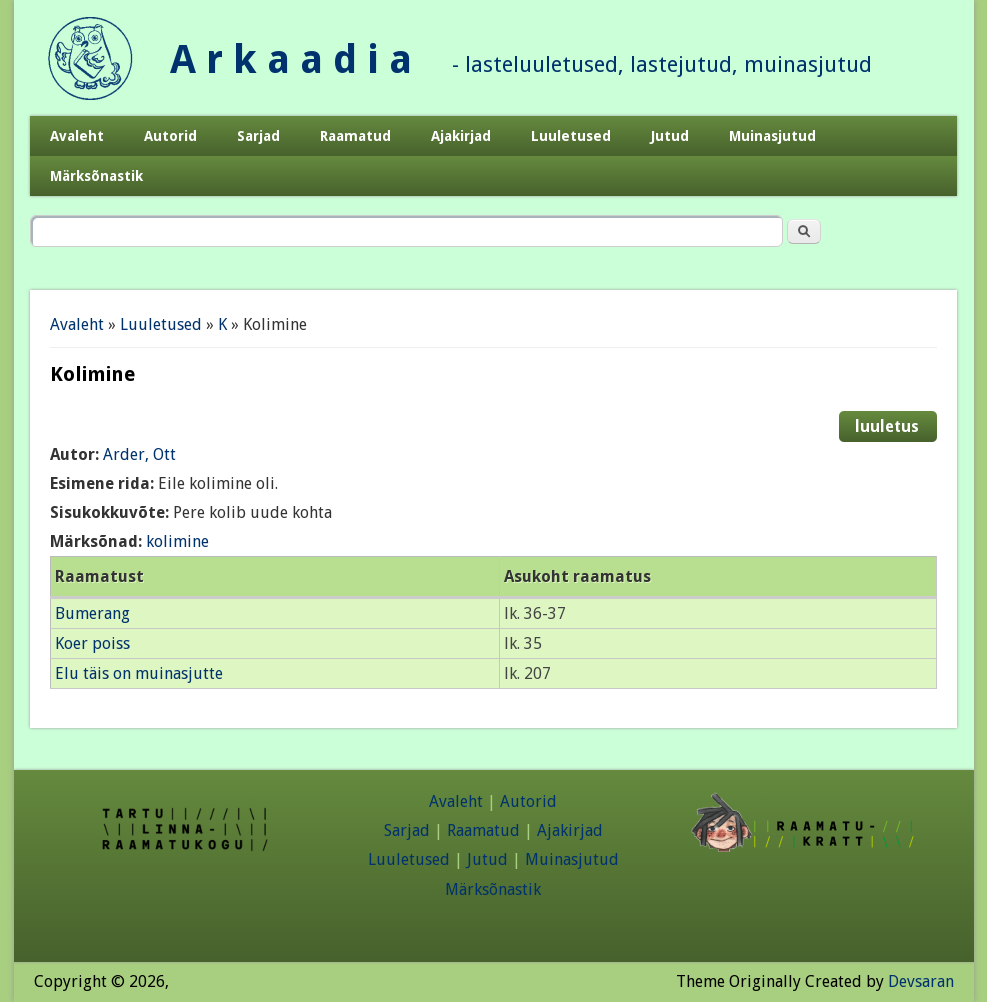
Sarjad (258, 136)
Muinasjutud (772, 136)
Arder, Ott (139, 454)
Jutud (670, 136)
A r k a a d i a (291, 59)
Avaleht (77, 136)
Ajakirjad (461, 136)
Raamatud (355, 136)
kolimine (177, 541)
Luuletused (571, 136)
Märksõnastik (96, 176)
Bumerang (92, 613)
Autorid (170, 136)
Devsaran (921, 981)
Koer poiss (92, 643)
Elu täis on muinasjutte (139, 673)
